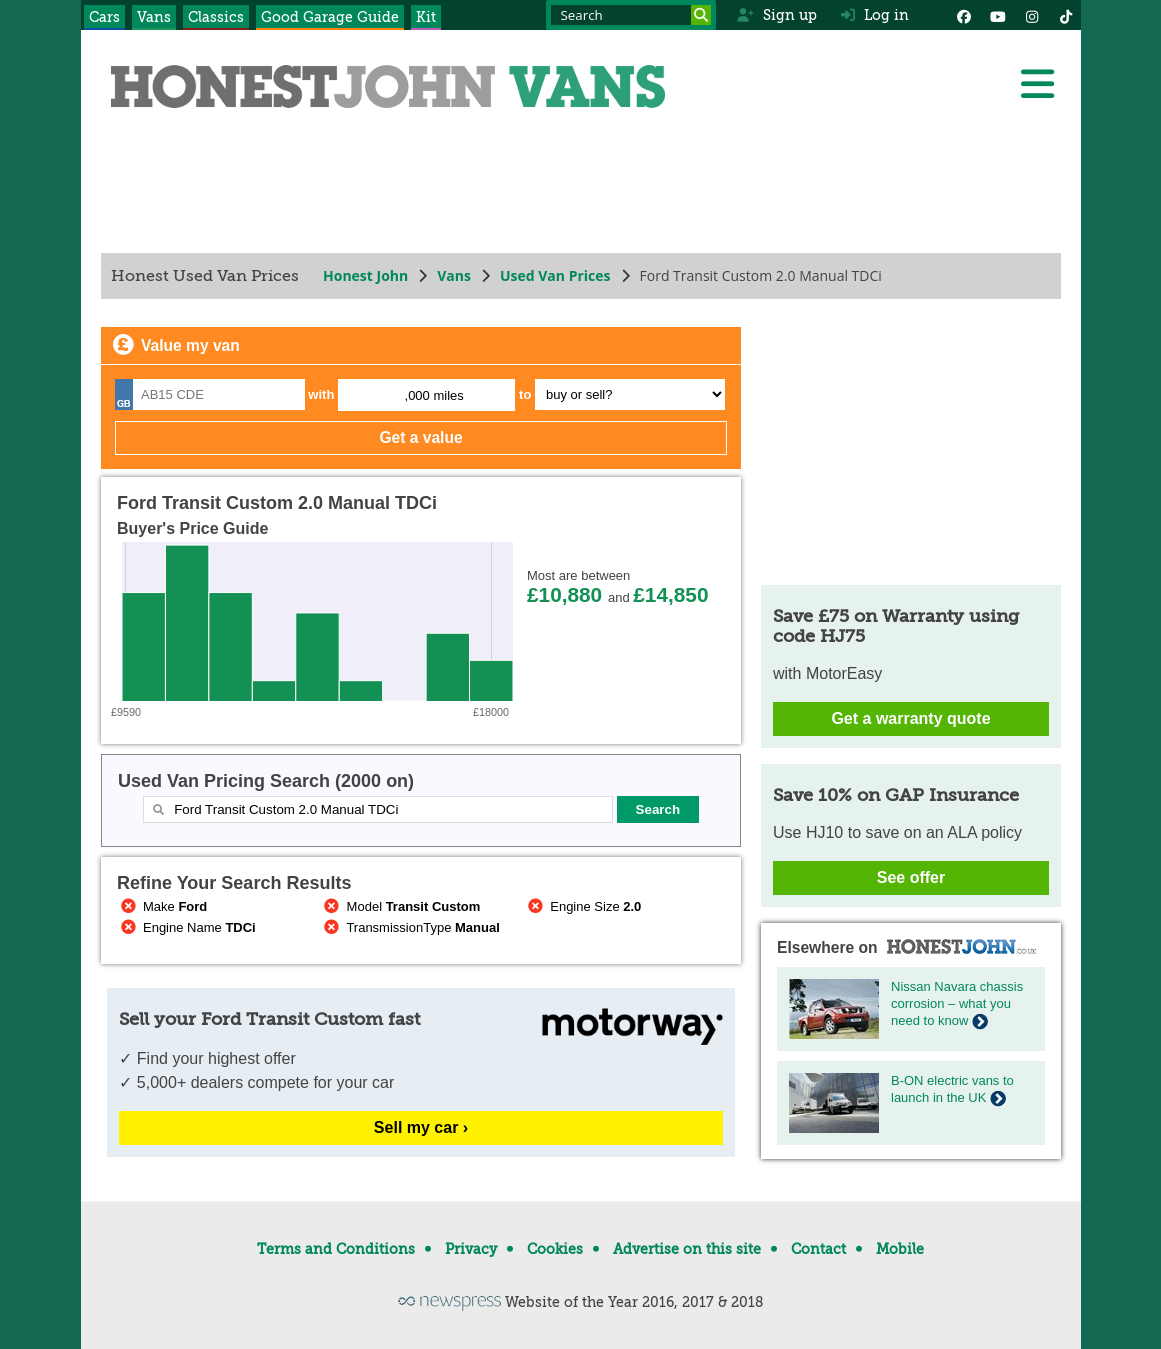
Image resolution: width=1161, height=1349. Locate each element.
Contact (818, 1249)
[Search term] (631, 15)
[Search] (701, 15)
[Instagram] (1032, 15)
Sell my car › (420, 1127)
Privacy (471, 1249)
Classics (216, 17)
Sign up (776, 15)
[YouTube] (998, 15)
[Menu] (1037, 84)
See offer (910, 877)
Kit (426, 17)
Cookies (555, 1249)
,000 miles (433, 395)
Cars (104, 17)
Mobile (900, 1249)
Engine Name (186, 927)
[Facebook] (964, 15)
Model (400, 906)
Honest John (365, 275)
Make (162, 906)
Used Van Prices (554, 275)
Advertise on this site (687, 1249)
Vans (154, 17)
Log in (875, 15)
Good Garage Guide (330, 17)
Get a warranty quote (910, 718)
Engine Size (582, 906)
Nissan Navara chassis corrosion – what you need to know (957, 1003)
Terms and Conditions (336, 1249)
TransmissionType (409, 927)
